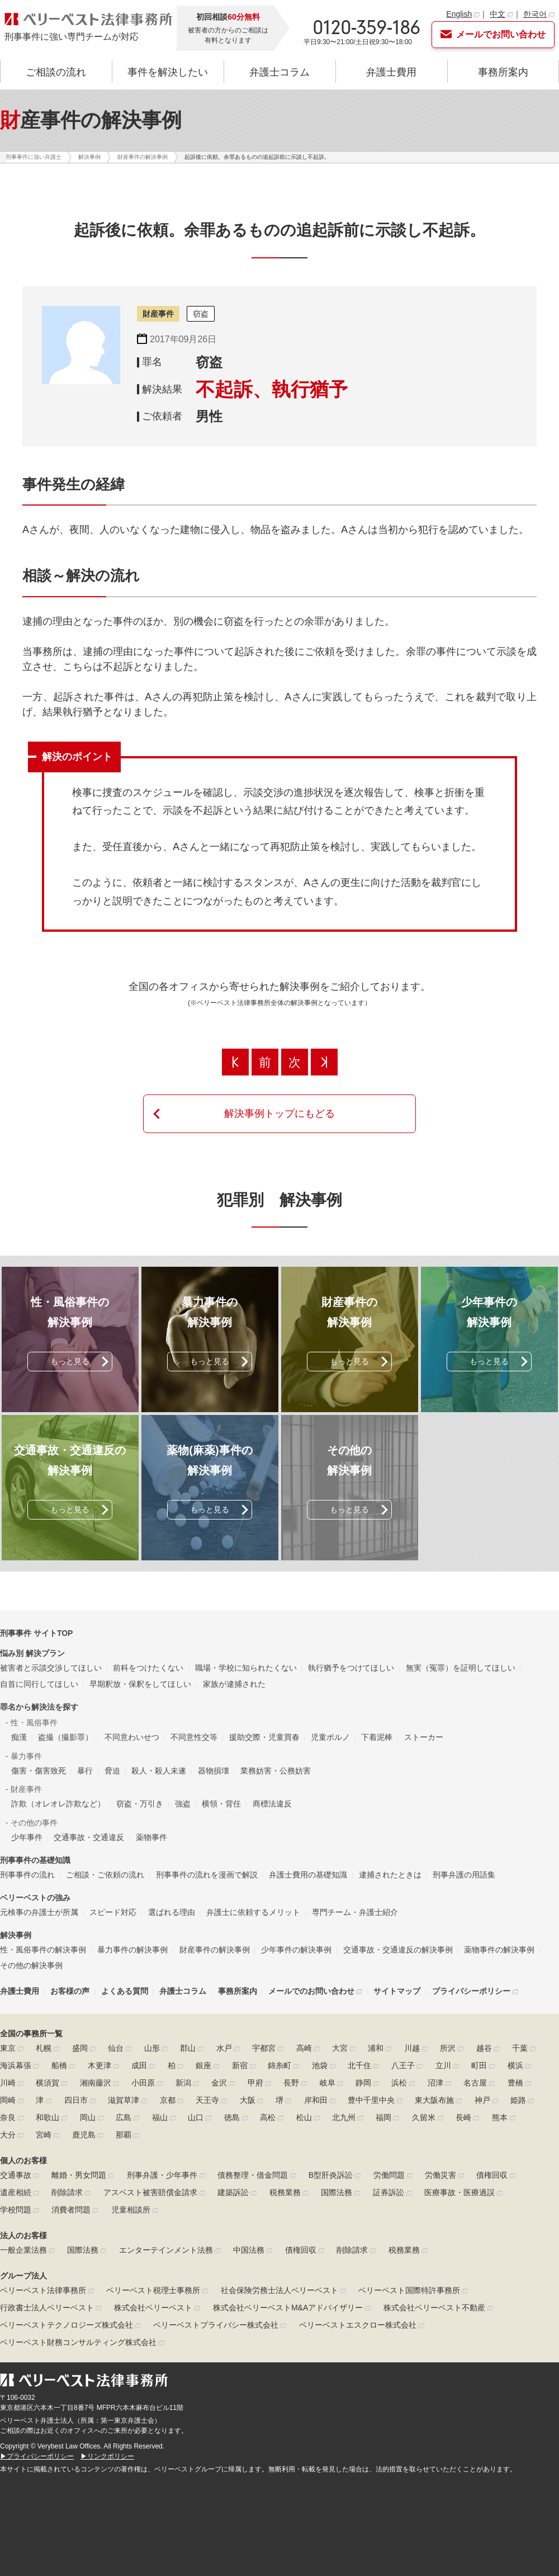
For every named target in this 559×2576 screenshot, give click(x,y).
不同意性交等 (193, 1737)
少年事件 (26, 1837)
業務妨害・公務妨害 (275, 1770)
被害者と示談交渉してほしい (51, 1667)
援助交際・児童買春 (264, 1737)
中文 (497, 14)
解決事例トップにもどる (279, 1113)
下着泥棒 (376, 1737)
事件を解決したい (167, 72)
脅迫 (112, 1770)
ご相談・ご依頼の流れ (105, 1874)
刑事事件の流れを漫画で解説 (207, 1874)
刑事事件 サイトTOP (36, 1633)
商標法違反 (272, 1803)
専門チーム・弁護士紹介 (355, 1912)
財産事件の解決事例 (214, 1949)
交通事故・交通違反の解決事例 (398, 1949)
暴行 (85, 1770)
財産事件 (158, 313)
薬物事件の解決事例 (499, 1949)
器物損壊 (213, 1770)
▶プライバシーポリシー (37, 2456)
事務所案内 (503, 72)
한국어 (535, 14)
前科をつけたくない (148, 1667)
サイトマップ (396, 1991)
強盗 (183, 1803)
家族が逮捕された (234, 1683)
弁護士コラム (279, 72)
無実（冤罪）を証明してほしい (460, 1667)
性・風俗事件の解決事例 (43, 1949)
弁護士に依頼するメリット (253, 1912)
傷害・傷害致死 (38, 1770)
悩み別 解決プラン (32, 1653)
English (459, 14)
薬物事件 (151, 1837)
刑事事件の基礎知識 (35, 1860)
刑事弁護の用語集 (464, 1874)
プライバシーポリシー (471, 1991)
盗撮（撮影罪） (65, 1737)
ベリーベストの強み (35, 1897)
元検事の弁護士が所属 (39, 1912)
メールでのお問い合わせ (311, 1991)
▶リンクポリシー (107, 2456)
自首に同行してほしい (39, 1683)
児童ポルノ (330, 1737)
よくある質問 (124, 1991)
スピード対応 (112, 1912)
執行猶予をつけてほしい (351, 1667)
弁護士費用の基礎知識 (308, 1874)
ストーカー (423, 1737)
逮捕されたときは (390, 1874)
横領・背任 (221, 1803)
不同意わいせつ (132, 1737)
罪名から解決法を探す (39, 1706)
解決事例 (15, 1935)
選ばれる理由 (171, 1912)
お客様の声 (69, 1991)
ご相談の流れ (56, 72)
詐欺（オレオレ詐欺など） (58, 1803)
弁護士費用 (391, 72)
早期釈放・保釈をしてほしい (140, 1683)
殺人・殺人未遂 (158, 1770)
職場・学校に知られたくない (246, 1667)
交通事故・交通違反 (89, 1837)
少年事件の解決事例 (296, 1949)
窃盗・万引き (139, 1803)
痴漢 (19, 1737)
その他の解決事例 (31, 1965)
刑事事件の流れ (27, 1874)
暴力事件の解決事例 (132, 1949)
